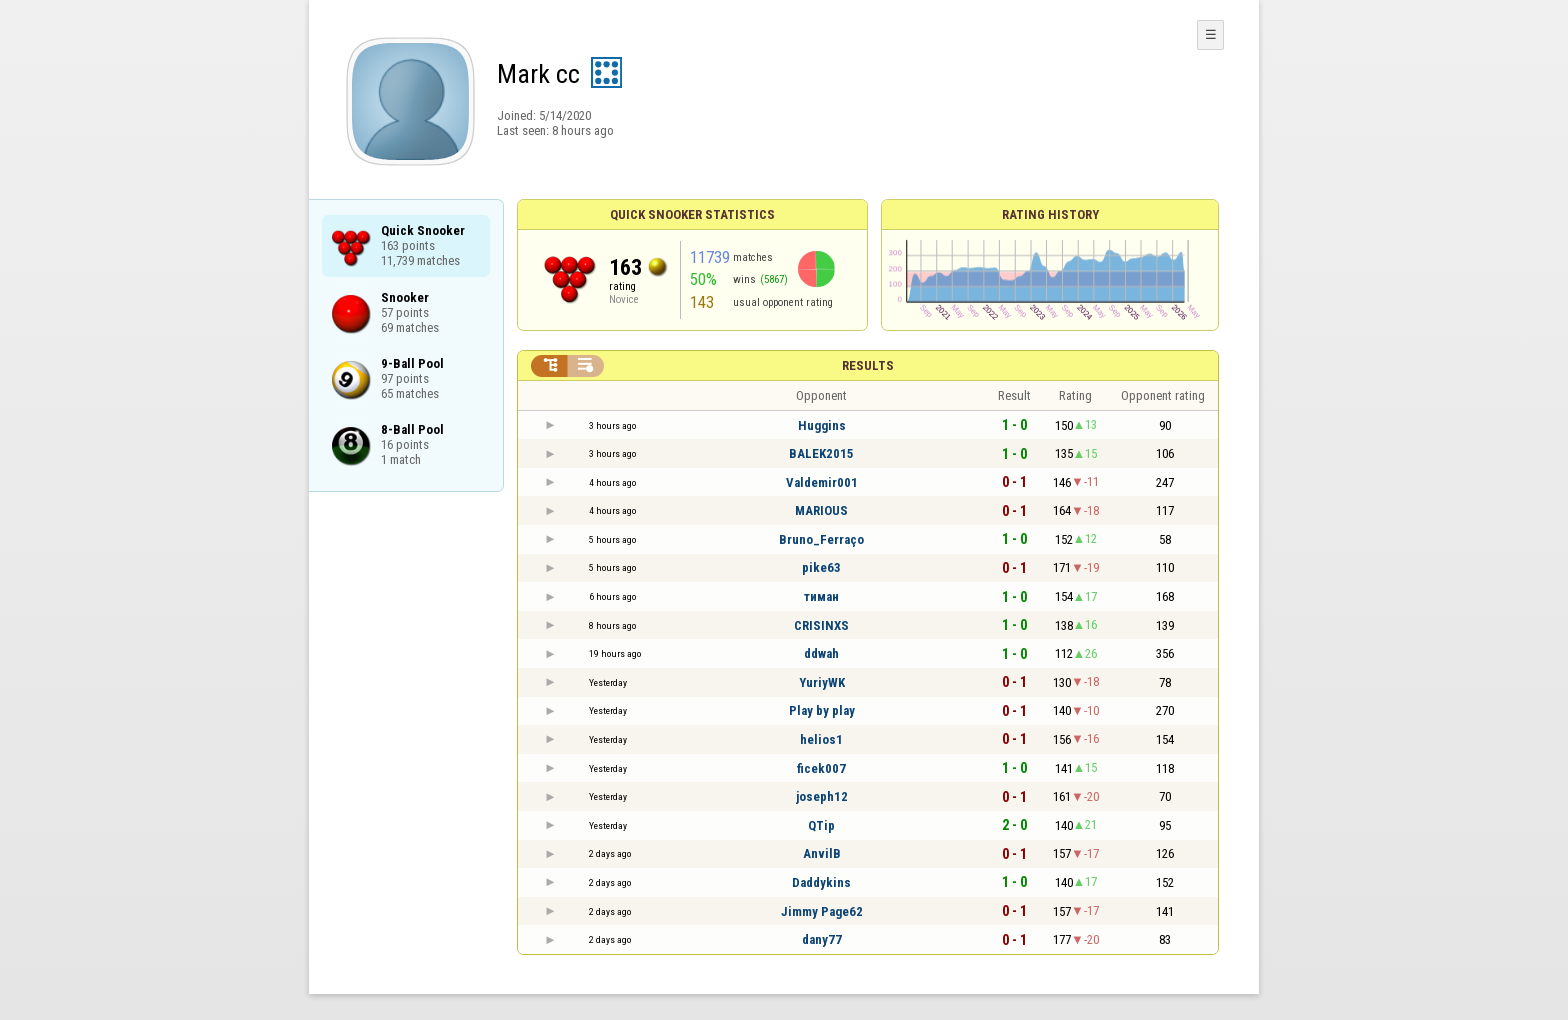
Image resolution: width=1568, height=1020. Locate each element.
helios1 (821, 739)
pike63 (821, 567)
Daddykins (821, 882)
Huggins (822, 425)
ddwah (821, 653)
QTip (821, 825)
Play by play (822, 710)
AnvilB (822, 853)
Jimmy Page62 (822, 911)
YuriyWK (822, 682)
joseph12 (822, 796)
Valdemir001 (822, 482)
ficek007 (821, 768)
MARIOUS (821, 510)
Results (868, 365)
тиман (821, 596)
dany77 (822, 939)
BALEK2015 (821, 453)
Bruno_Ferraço (821, 539)
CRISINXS (821, 625)
